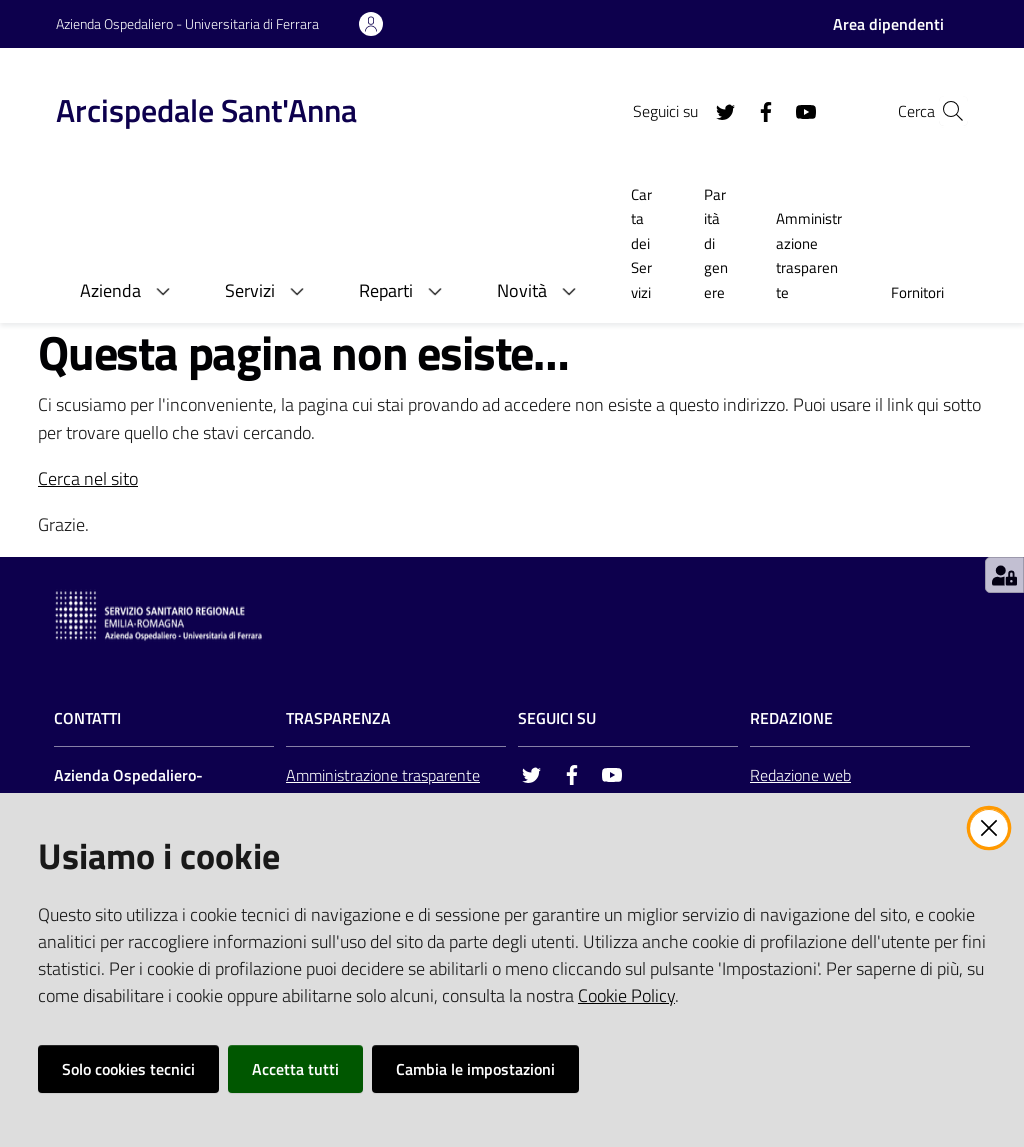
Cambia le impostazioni (475, 1069)
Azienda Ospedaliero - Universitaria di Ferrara (187, 23)
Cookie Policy (626, 995)
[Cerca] (944, 111)
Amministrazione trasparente (383, 775)
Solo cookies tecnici (128, 1069)
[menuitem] (643, 245)
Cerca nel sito (88, 478)
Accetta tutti (295, 1069)
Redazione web (800, 775)
